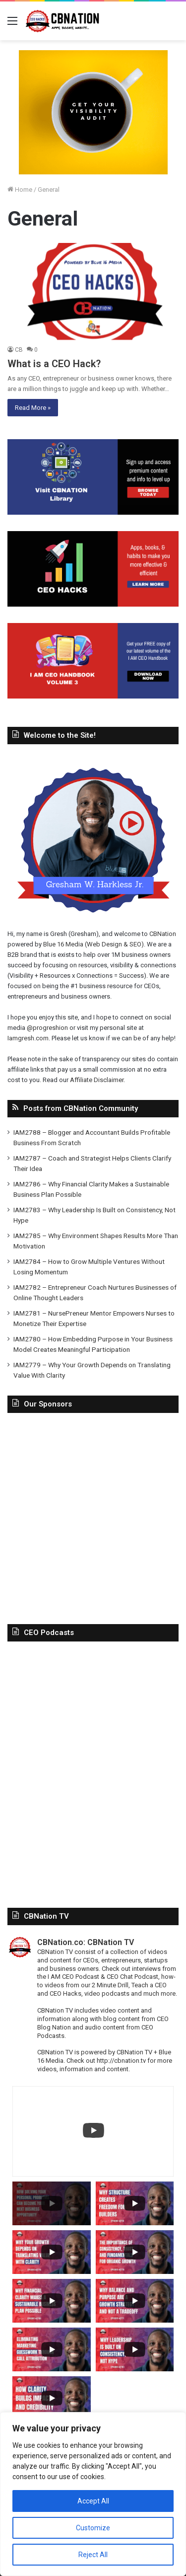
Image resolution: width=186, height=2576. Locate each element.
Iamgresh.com (28, 1038)
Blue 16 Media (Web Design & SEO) (93, 944)
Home (19, 189)
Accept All (93, 2501)
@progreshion (47, 1027)
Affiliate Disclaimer (97, 1080)
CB (19, 349)
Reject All (93, 2555)
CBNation (162, 933)
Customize (93, 2528)
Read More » (33, 407)
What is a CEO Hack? (54, 364)
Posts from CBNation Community (80, 1108)
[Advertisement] (93, 1516)
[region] (93, 2494)
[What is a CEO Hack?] (93, 291)
